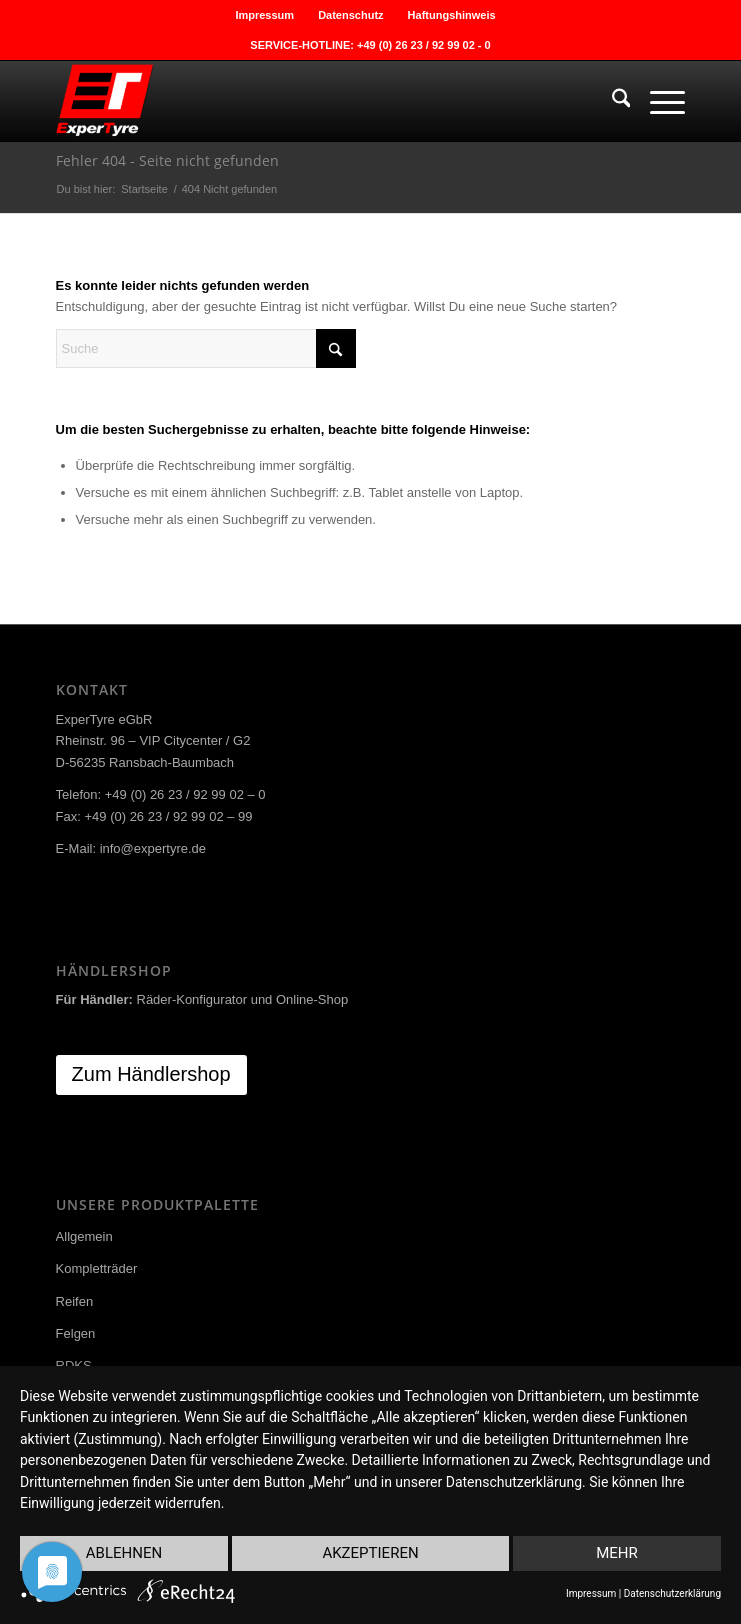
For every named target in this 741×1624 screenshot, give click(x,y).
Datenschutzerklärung (672, 1593)
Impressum (264, 15)
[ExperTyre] (308, 101)
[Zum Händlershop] (151, 1075)
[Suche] (611, 101)
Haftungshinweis (452, 15)
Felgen (76, 1333)
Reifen (75, 1301)
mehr (617, 1553)
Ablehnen (124, 1553)
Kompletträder (97, 1268)
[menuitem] (265, 15)
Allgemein (84, 1236)
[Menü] (657, 101)
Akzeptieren (370, 1553)
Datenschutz (350, 15)
